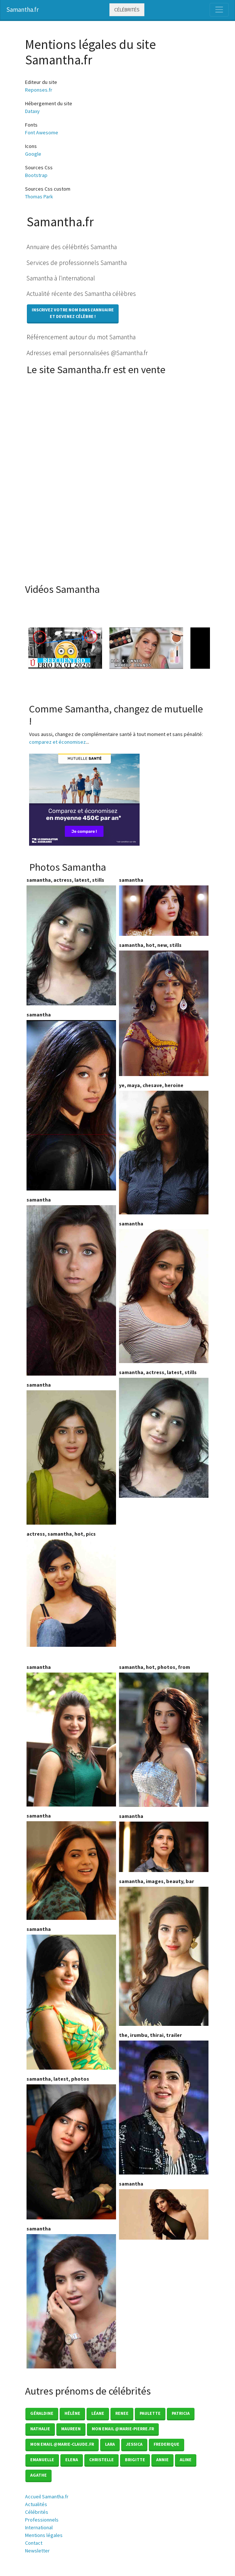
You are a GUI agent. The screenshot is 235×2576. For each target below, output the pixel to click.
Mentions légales (44, 2535)
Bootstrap (36, 175)
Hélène (72, 2413)
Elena (71, 2459)
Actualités (36, 2504)
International (39, 2527)
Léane (97, 2413)
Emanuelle (42, 2459)
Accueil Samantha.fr (47, 2496)
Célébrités (127, 9)
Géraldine (41, 2413)
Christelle (101, 2459)
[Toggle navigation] (219, 9)
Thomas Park (39, 196)
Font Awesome (41, 132)
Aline (186, 2459)
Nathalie (40, 2428)
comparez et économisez (57, 742)
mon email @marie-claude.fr (62, 2444)
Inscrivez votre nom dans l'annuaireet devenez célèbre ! (73, 313)
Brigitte (135, 2459)
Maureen (71, 2428)
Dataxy (32, 111)
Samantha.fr (22, 10)
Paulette (150, 2413)
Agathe (38, 2475)
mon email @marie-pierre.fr (123, 2428)
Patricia (181, 2413)
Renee (122, 2413)
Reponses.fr (38, 89)
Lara (110, 2444)
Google (33, 154)
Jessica (134, 2444)
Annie (162, 2459)
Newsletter (37, 2550)
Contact (33, 2543)
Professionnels (42, 2519)
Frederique (166, 2444)
